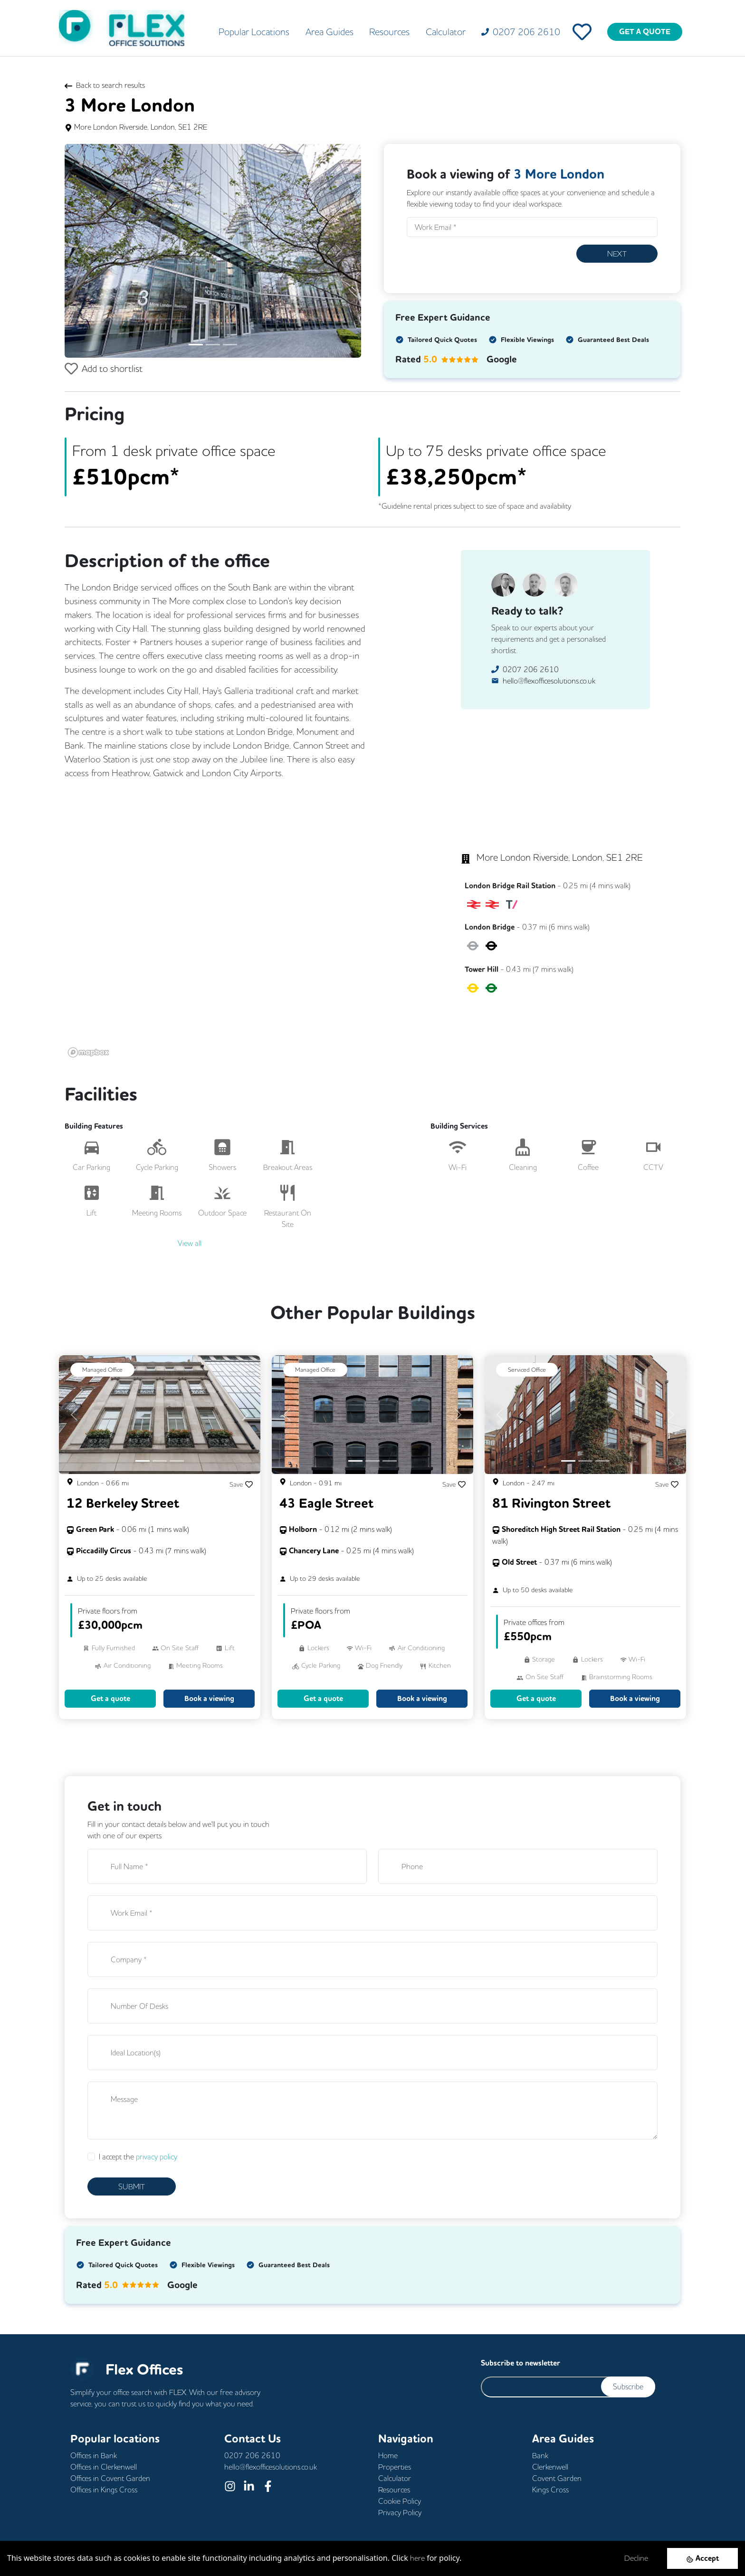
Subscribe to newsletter (520, 2363)
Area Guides (329, 32)
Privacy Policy (399, 2512)
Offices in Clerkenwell (103, 2466)
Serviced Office (527, 1369)
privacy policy (156, 2156)
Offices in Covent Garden (110, 2478)
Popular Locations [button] (254, 32)
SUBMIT (131, 2186)
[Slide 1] (196, 344)
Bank (540, 2455)
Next (617, 253)
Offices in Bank (93, 2455)
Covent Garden (557, 2478)
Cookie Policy (399, 2501)
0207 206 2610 (531, 669)
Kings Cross (550, 2489)
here (417, 2558)
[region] (242, 928)
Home (388, 2455)
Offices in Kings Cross (103, 2489)
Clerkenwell (550, 2466)
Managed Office (102, 1369)
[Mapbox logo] (88, 1052)
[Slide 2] (213, 344)
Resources (389, 32)
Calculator (446, 32)
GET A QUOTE (644, 32)
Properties (394, 2466)
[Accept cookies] (702, 2558)
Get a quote (110, 1698)
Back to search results (105, 85)
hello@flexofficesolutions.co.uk (549, 680)
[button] (87, 251)
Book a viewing (209, 1698)
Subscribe (628, 2386)
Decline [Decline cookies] (636, 2558)
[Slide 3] (230, 344)
